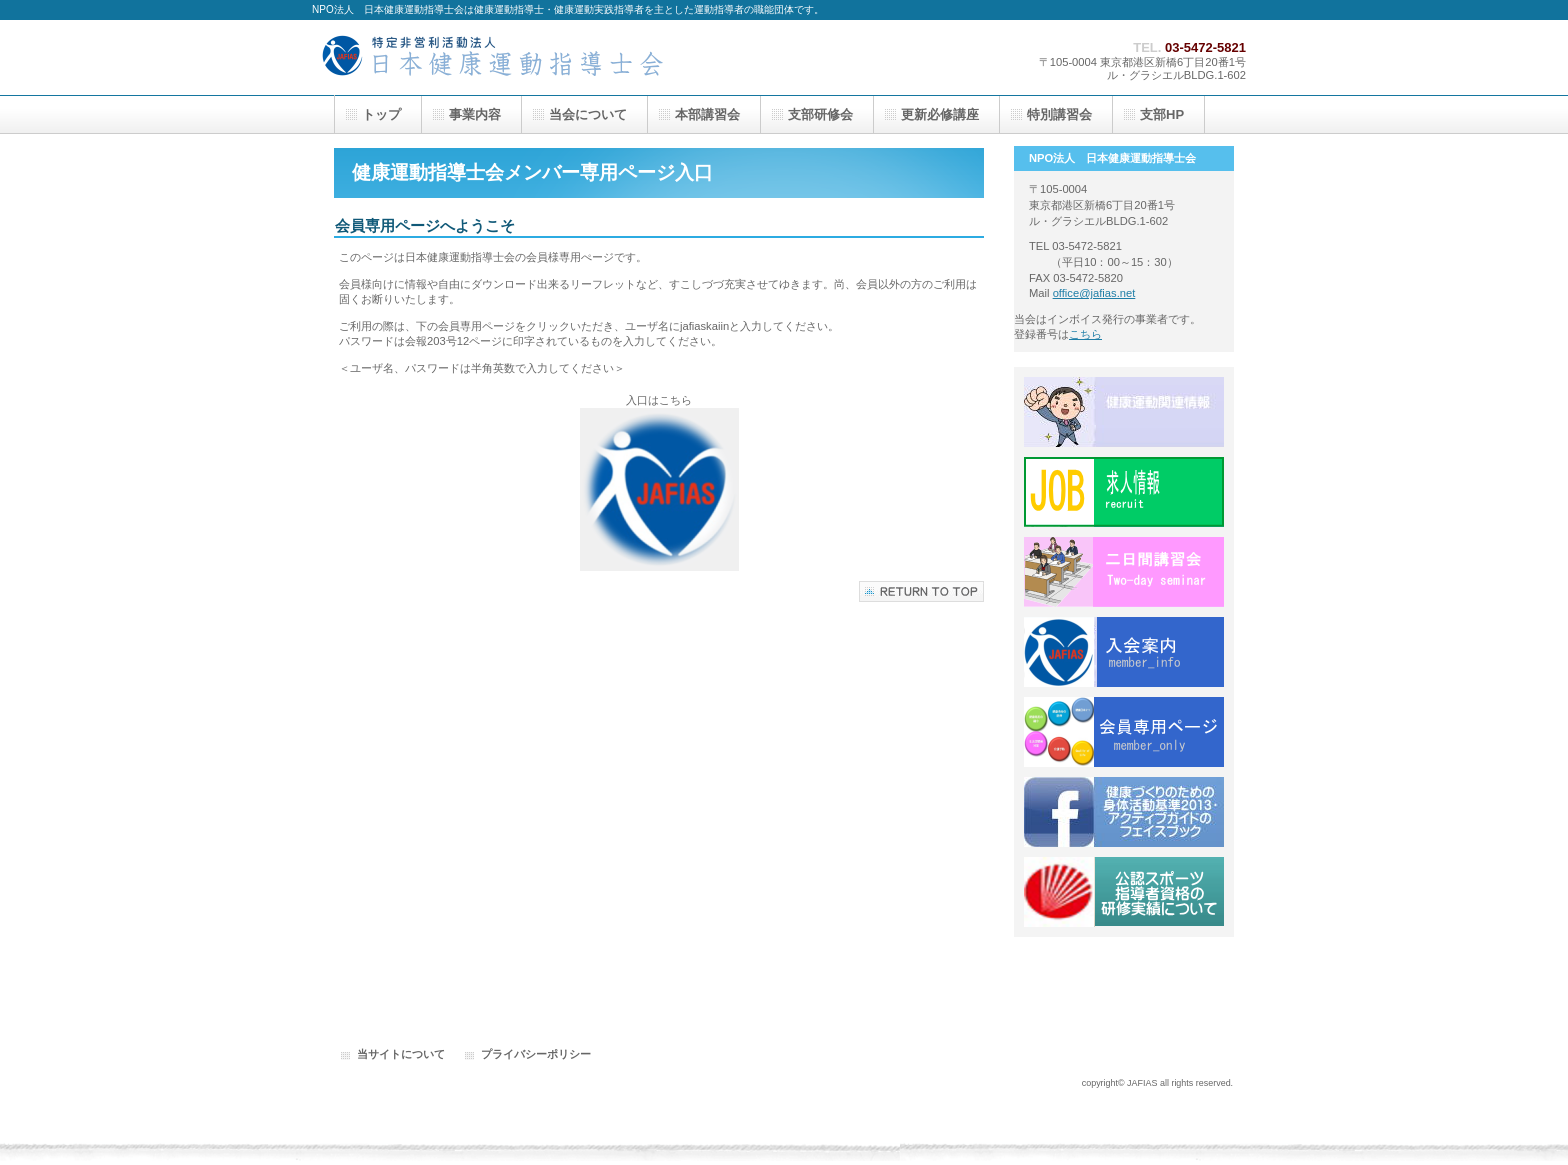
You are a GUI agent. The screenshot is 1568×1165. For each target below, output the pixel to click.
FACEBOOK (1124, 812)
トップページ (512, 57)
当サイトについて (401, 1054)
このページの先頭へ (921, 591)
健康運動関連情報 (1124, 412)
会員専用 (1124, 732)
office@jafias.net (1094, 293)
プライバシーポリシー (536, 1054)
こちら (1085, 334)
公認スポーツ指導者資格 (1124, 892)
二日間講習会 (1124, 572)
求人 (1124, 492)
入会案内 (1124, 652)
